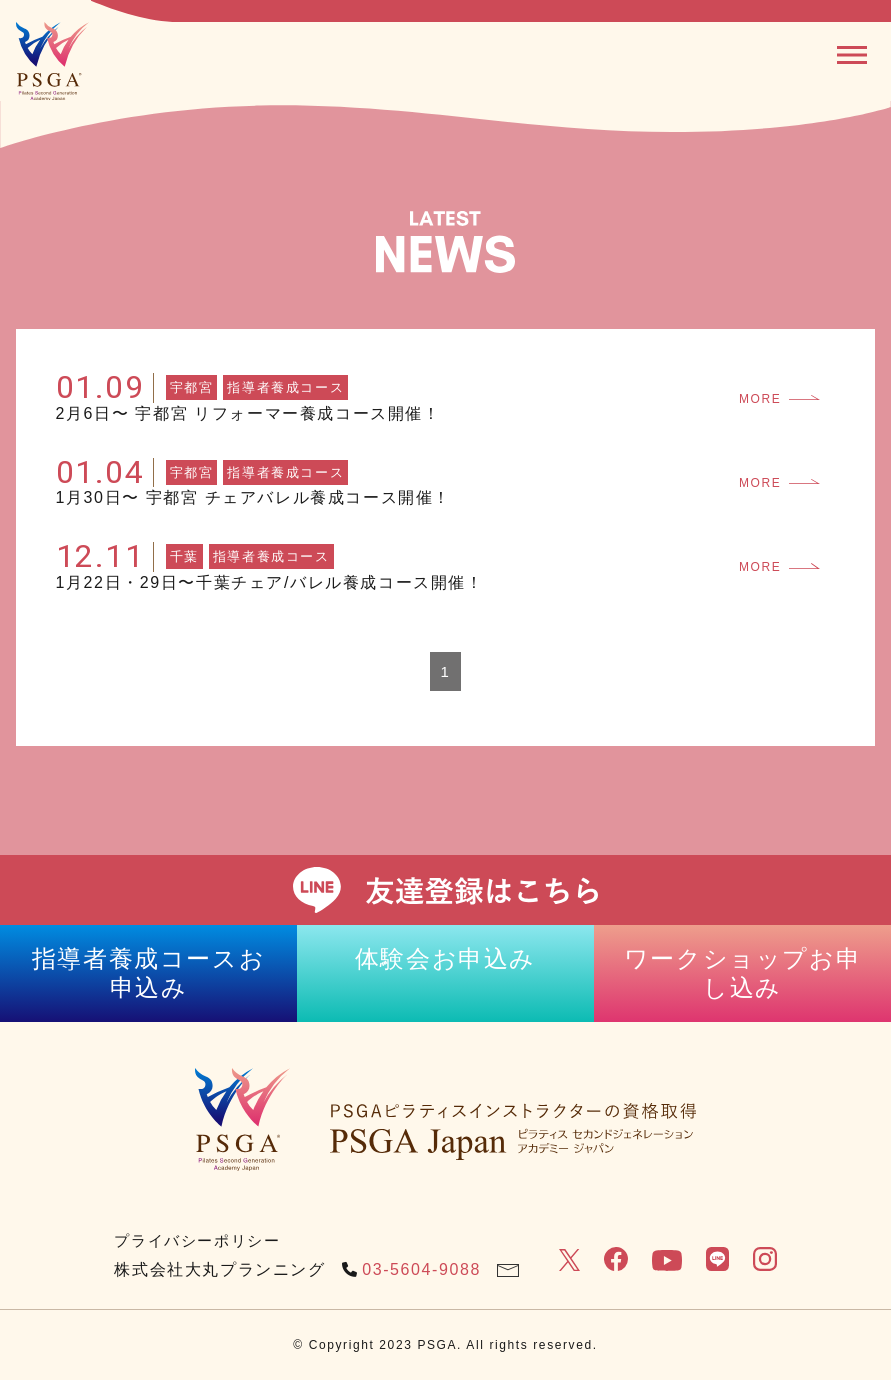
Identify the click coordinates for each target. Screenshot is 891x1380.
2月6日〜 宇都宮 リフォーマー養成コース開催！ (248, 413)
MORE (779, 399)
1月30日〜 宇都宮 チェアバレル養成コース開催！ (254, 497)
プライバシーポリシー (197, 1240)
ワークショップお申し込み (742, 973)
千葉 (184, 556)
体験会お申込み (445, 958)
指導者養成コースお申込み (148, 973)
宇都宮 (192, 387)
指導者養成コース (285, 387)
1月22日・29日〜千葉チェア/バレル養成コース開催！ (270, 582)
